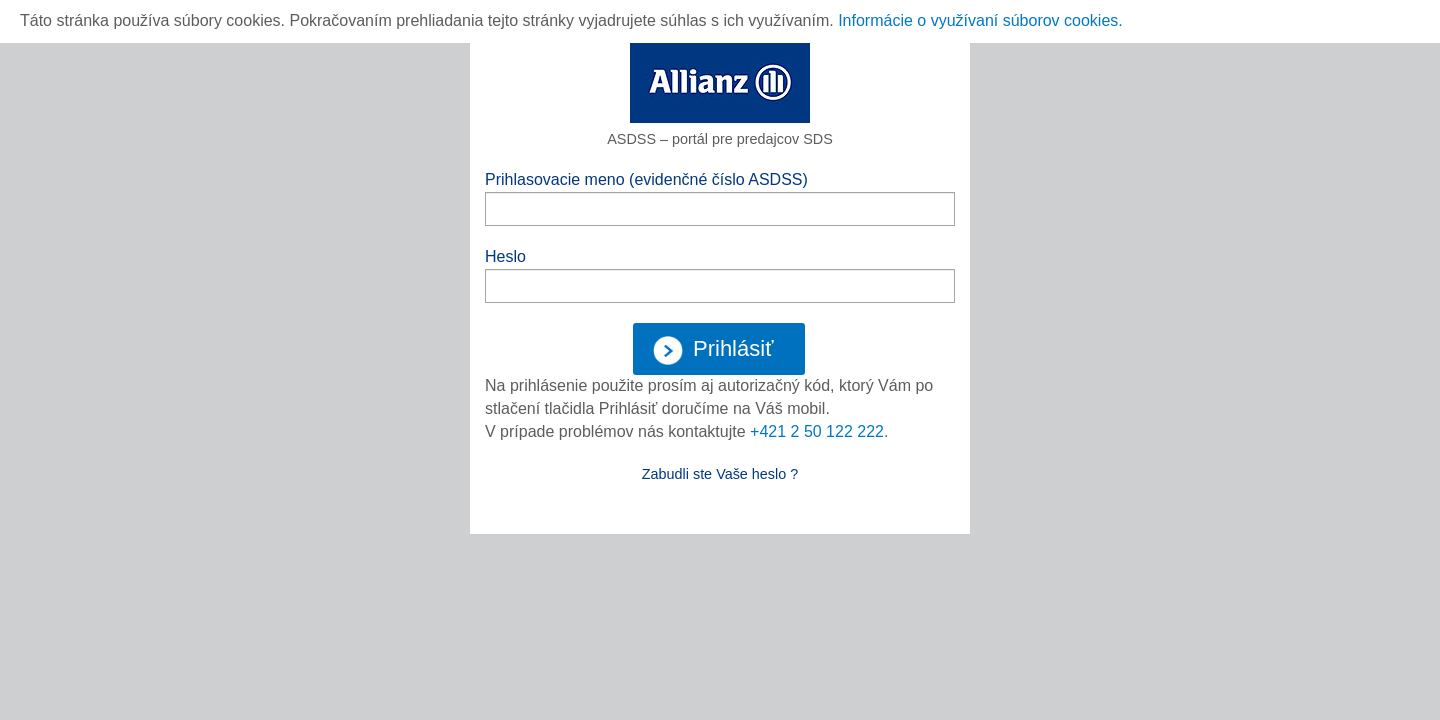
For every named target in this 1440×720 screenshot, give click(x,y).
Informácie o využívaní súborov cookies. (980, 20)
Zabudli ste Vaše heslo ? (720, 474)
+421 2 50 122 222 (817, 431)
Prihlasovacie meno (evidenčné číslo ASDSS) (646, 179)
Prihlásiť (713, 350)
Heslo (505, 256)
